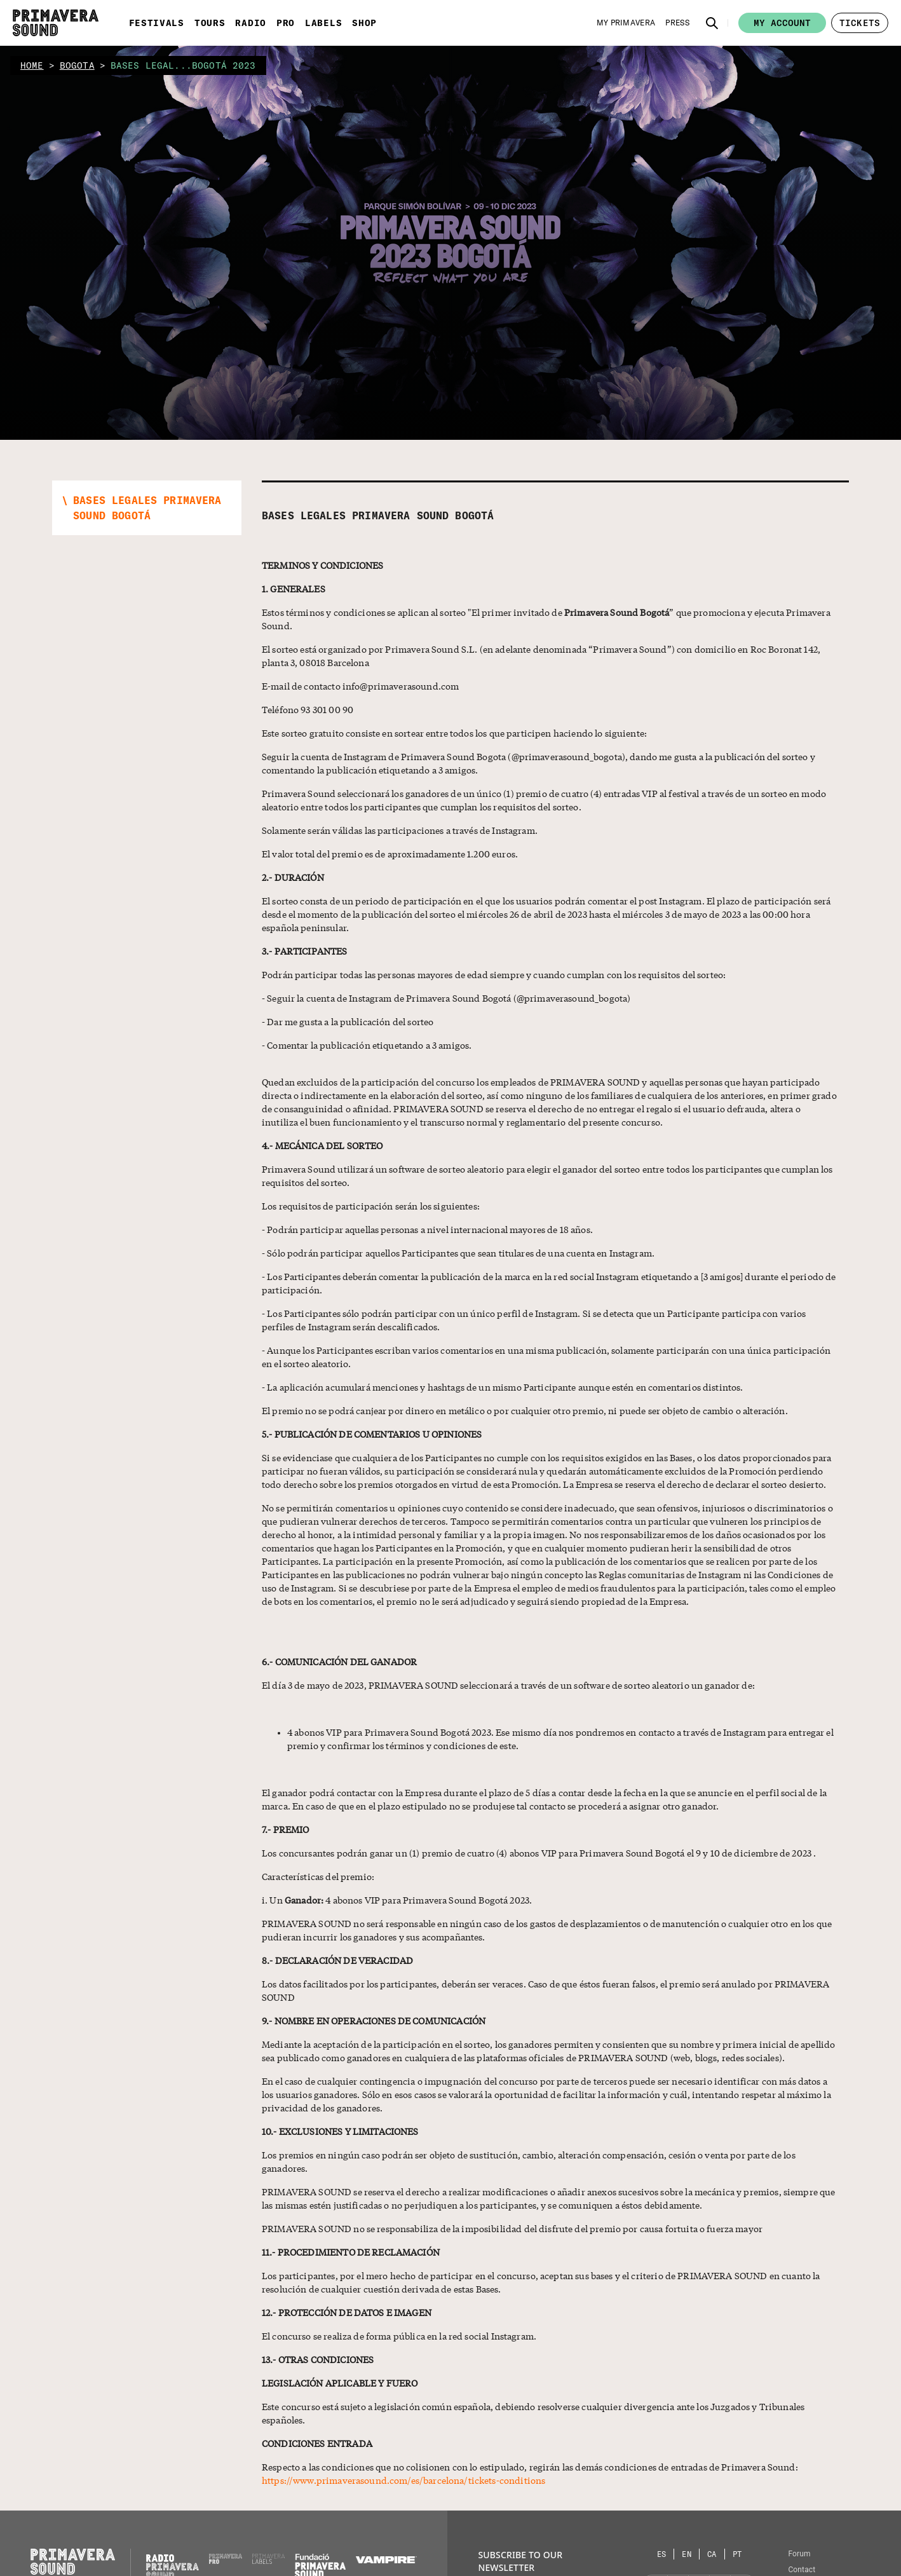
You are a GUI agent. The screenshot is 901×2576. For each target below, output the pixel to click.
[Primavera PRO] (225, 2561)
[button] (712, 23)
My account (782, 23)
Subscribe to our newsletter (520, 2561)
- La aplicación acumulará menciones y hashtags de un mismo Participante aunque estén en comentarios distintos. (502, 1386)
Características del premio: (318, 1876)
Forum (799, 2553)
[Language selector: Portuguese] (737, 2554)
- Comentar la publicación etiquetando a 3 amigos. (366, 1045)
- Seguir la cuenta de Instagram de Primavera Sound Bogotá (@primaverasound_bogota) (446, 998)
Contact (801, 2569)
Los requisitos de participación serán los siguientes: (371, 1205)
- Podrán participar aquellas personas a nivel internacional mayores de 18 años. (427, 1229)
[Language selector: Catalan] (712, 2554)
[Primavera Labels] (268, 2561)
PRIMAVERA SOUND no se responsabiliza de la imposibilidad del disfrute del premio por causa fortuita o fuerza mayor (512, 2228)
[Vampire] (386, 2560)
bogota (77, 65)
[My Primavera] (626, 23)
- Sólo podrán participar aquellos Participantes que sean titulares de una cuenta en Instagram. (458, 1252)
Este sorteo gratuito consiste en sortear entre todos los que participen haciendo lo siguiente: (454, 732)
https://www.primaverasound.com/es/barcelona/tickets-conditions (403, 2480)
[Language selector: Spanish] (662, 2554)
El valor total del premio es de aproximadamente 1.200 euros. (390, 853)
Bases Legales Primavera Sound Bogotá (378, 515)
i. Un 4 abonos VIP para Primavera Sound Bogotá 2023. (397, 1899)
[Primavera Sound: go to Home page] (55, 23)
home (32, 65)
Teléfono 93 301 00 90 (307, 709)
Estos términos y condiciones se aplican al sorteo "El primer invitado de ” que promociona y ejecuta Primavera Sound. (546, 619)
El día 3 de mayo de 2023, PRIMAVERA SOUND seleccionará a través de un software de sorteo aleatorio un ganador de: (508, 1685)
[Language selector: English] (687, 2554)
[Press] (677, 23)
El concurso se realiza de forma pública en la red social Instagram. (399, 2335)
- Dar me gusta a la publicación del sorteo (347, 1021)
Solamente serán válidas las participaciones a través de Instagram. (400, 830)
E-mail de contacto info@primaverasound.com (360, 685)
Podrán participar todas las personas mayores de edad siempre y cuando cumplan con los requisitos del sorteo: (494, 974)
